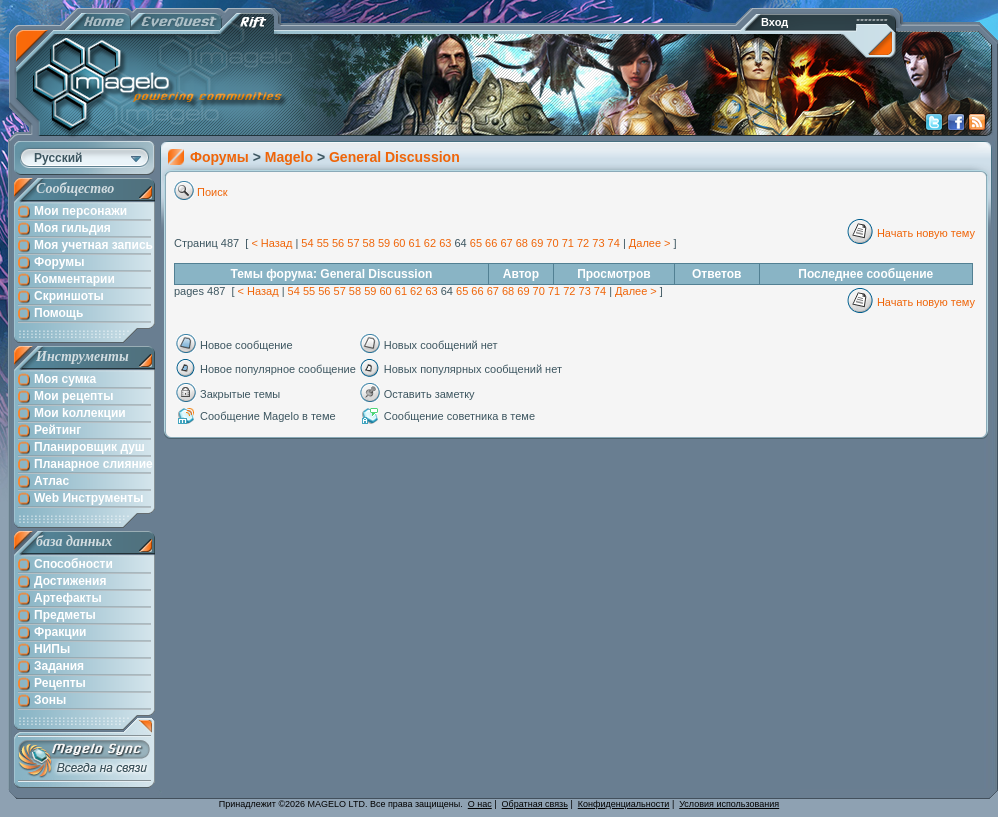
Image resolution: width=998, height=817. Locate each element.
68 (522, 243)
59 (384, 243)
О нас (480, 804)
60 (399, 243)
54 (307, 243)
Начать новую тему (926, 233)
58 (369, 243)
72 (583, 243)
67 (506, 243)
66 (491, 243)
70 (552, 243)
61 (415, 243)
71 (568, 243)
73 (598, 243)
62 (430, 243)
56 (338, 243)
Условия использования (729, 804)
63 (445, 243)
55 (323, 243)
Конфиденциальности (624, 804)
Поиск (212, 192)
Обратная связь (535, 804)
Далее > (650, 243)
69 (537, 243)
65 (476, 243)
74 (614, 243)
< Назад (271, 243)
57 (353, 243)
